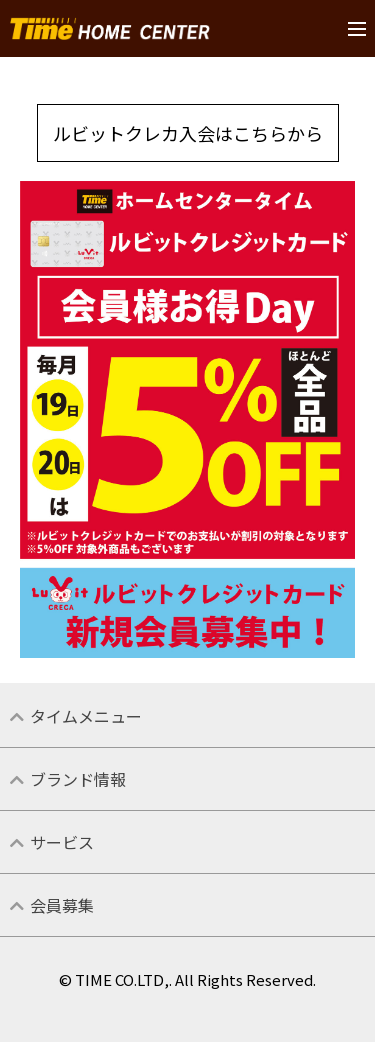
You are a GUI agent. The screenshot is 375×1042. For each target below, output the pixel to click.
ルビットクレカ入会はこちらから (188, 133)
